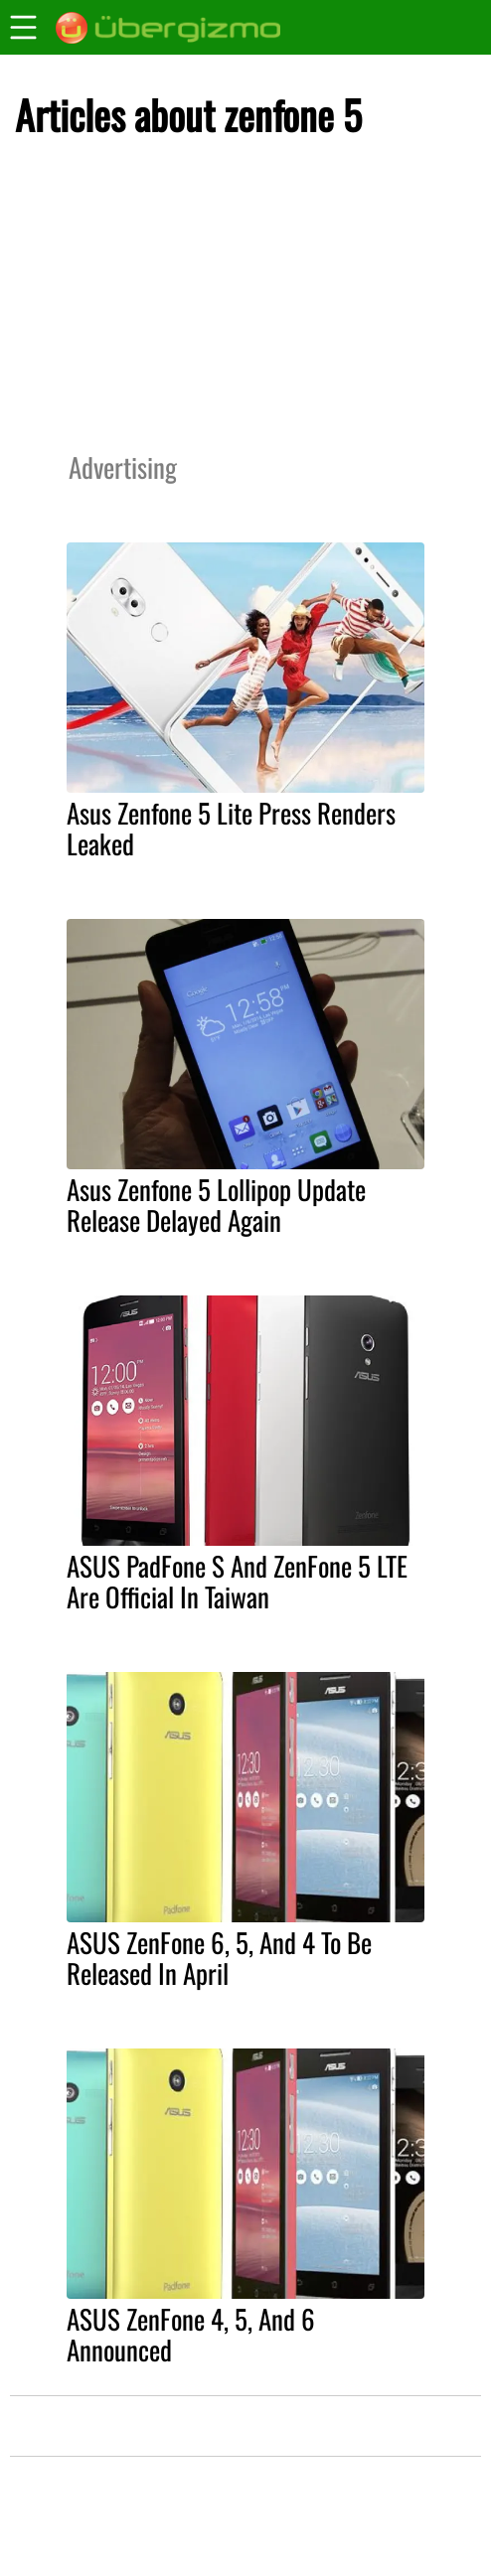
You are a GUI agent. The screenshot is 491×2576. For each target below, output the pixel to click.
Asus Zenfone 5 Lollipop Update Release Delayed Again (216, 1204)
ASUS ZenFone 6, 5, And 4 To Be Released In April (219, 1957)
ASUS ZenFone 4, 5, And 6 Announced (191, 2334)
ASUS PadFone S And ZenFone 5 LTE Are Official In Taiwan (237, 1581)
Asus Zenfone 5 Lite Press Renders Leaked (231, 828)
